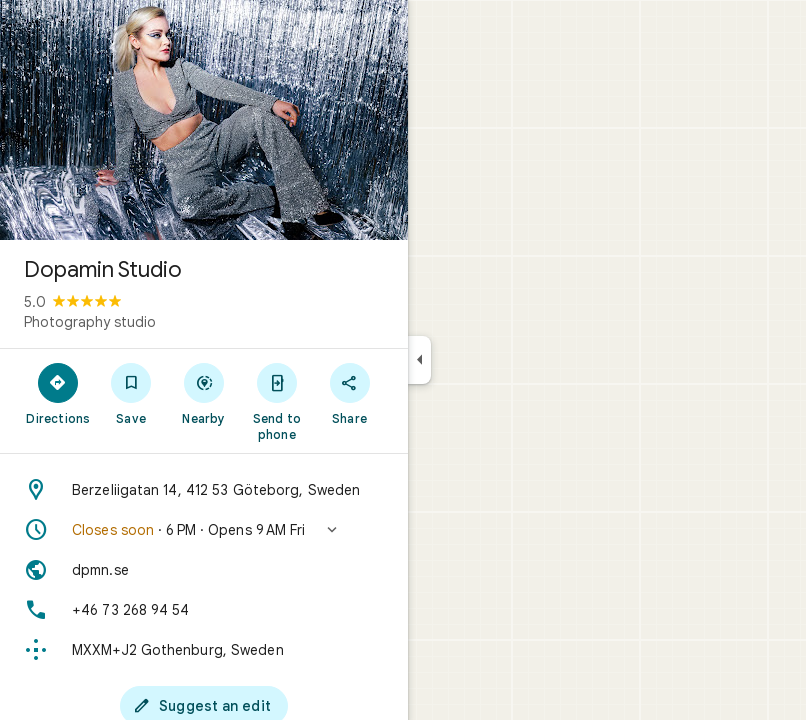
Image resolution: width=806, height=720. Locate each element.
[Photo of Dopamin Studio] (204, 120)
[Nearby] (204, 393)
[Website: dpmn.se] (204, 570)
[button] (204, 530)
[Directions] (58, 393)
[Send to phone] (276, 401)
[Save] (131, 393)
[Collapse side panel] (419, 360)
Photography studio (90, 322)
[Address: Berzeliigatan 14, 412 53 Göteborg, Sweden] (204, 490)
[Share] (349, 393)
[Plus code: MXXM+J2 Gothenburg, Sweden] (204, 650)
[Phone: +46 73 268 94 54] (204, 610)
